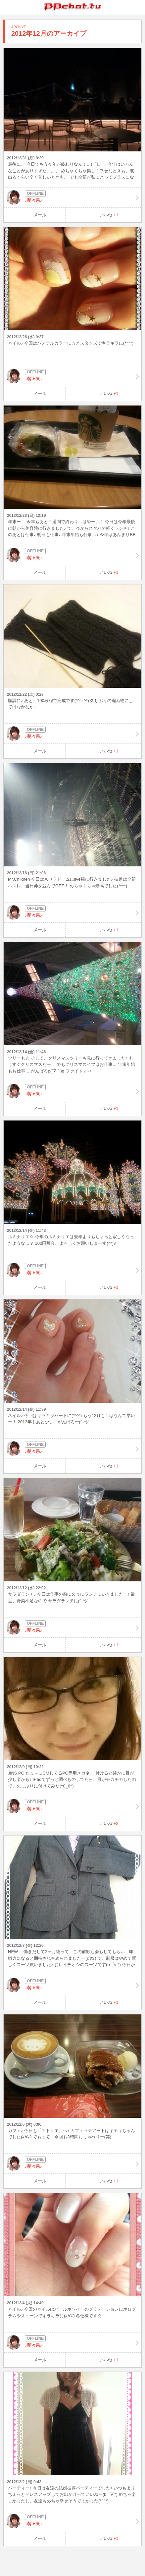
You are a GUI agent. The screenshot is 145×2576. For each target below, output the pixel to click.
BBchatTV (72, 7)
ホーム (7, 7)
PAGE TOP (133, 2558)
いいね (109, 214)
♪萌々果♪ (72, 197)
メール (39, 214)
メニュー (138, 7)
